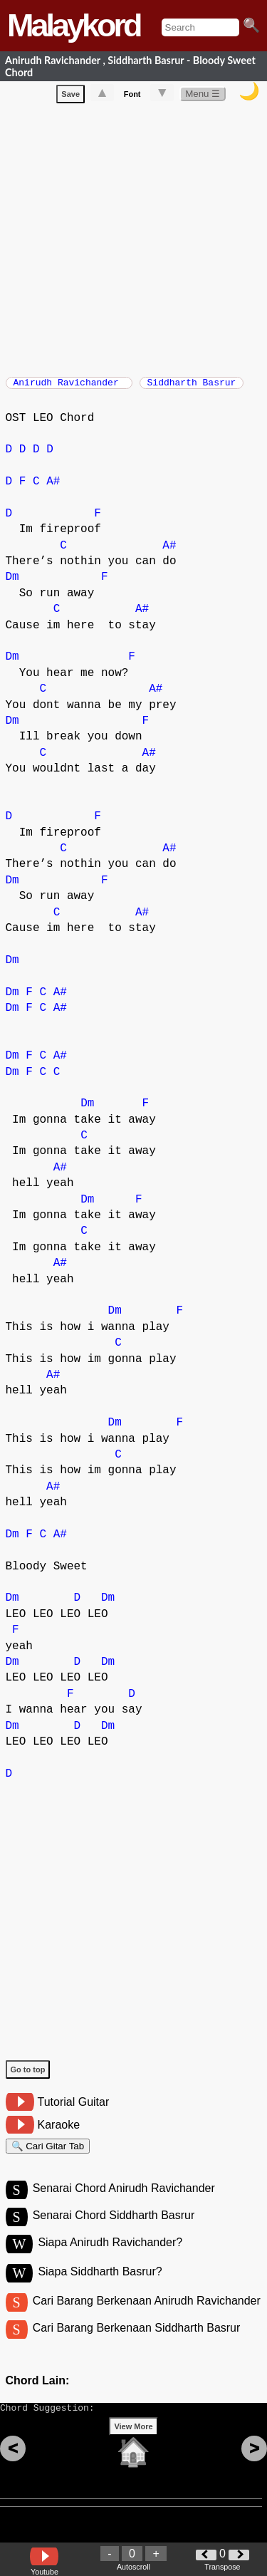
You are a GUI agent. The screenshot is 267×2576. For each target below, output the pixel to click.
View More (133, 2452)
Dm (12, 584)
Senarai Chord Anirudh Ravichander (124, 2202)
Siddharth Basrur (191, 386)
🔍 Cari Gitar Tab (48, 2155)
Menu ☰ (202, 96)
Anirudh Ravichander (69, 386)
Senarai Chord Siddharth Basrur (114, 2231)
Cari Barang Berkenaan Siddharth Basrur (137, 2348)
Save (70, 97)
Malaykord (73, 25)
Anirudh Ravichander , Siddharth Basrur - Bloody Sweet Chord (130, 66)
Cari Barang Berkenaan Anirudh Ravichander (147, 2318)
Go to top (28, 2076)
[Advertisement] (133, 239)
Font (132, 97)
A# (53, 489)
